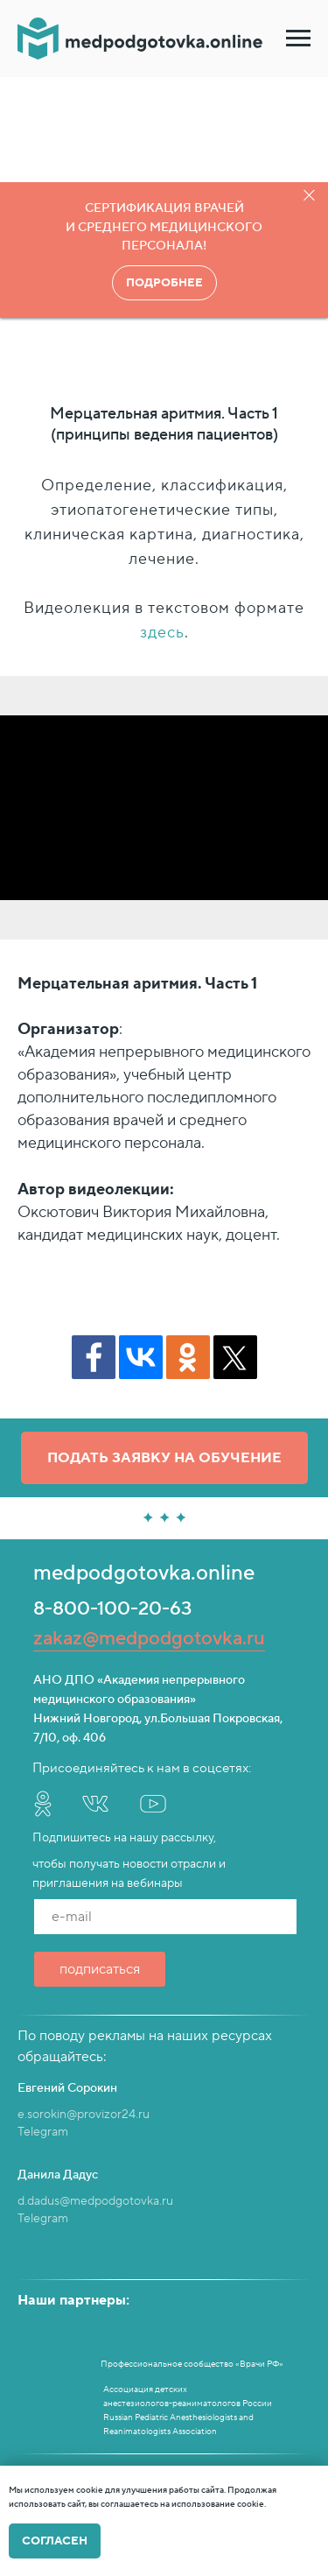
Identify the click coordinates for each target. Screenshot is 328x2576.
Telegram (42, 2132)
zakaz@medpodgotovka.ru (149, 1638)
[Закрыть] (309, 196)
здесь (162, 633)
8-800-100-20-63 (112, 1608)
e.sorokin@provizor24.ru (83, 2114)
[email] (165, 1916)
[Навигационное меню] (298, 38)
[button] (164, 1458)
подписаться (99, 1969)
